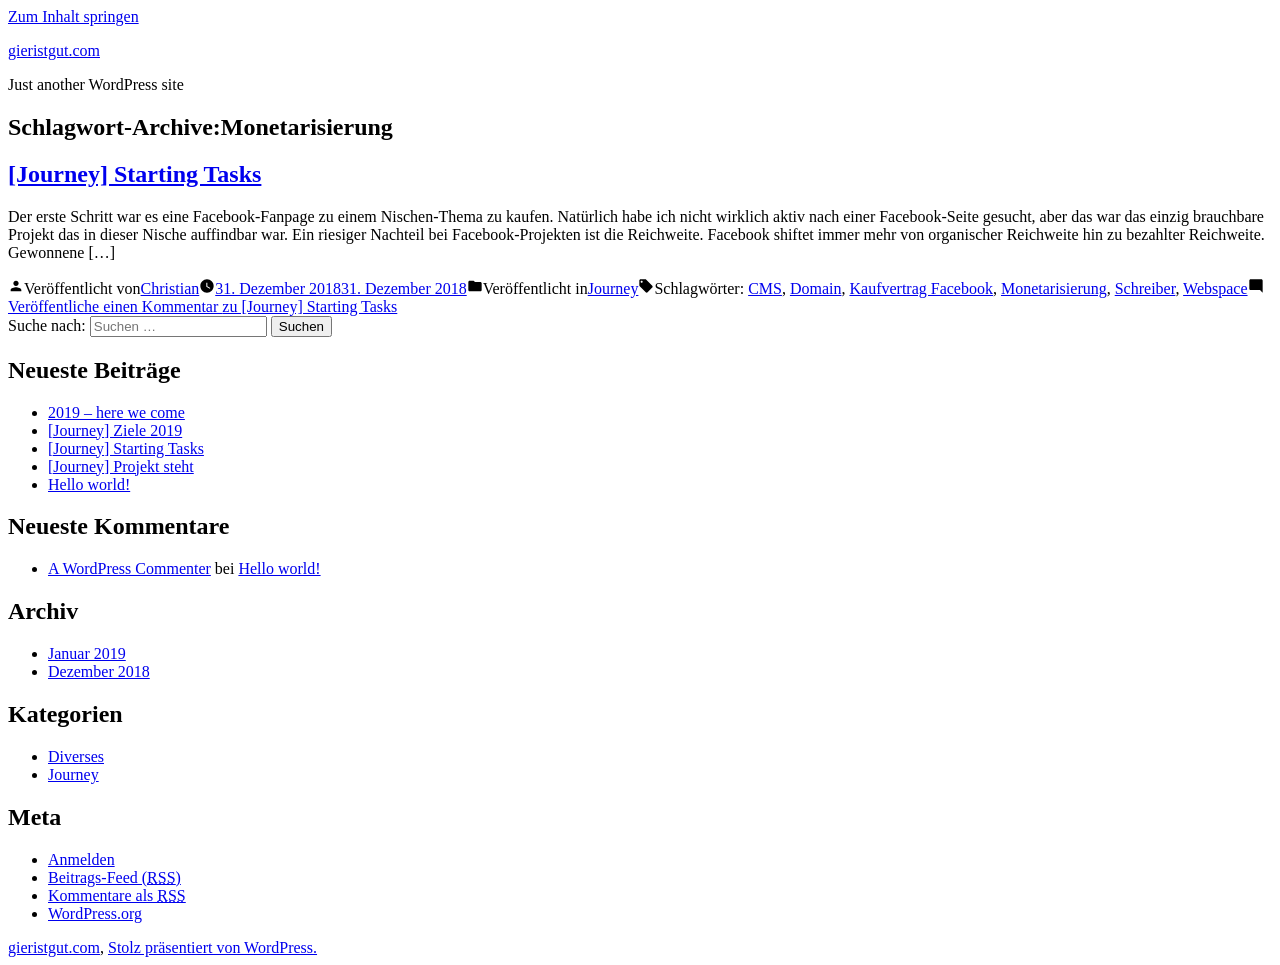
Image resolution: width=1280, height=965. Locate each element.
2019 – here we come (116, 412)
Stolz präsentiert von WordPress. (212, 947)
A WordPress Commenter (129, 568)
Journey (613, 288)
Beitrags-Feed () (114, 877)
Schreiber (1145, 288)
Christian (170, 288)
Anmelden (81, 859)
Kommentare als (117, 895)
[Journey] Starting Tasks (134, 174)
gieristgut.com (54, 50)
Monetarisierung (1054, 288)
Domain (816, 288)
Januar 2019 (87, 653)
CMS (765, 288)
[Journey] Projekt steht (121, 466)
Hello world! (89, 484)
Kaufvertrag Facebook (921, 288)
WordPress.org (95, 913)
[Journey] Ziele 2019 (115, 430)
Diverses (76, 756)
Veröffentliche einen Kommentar (202, 306)
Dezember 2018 (99, 671)
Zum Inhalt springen (73, 16)
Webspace (1215, 288)
